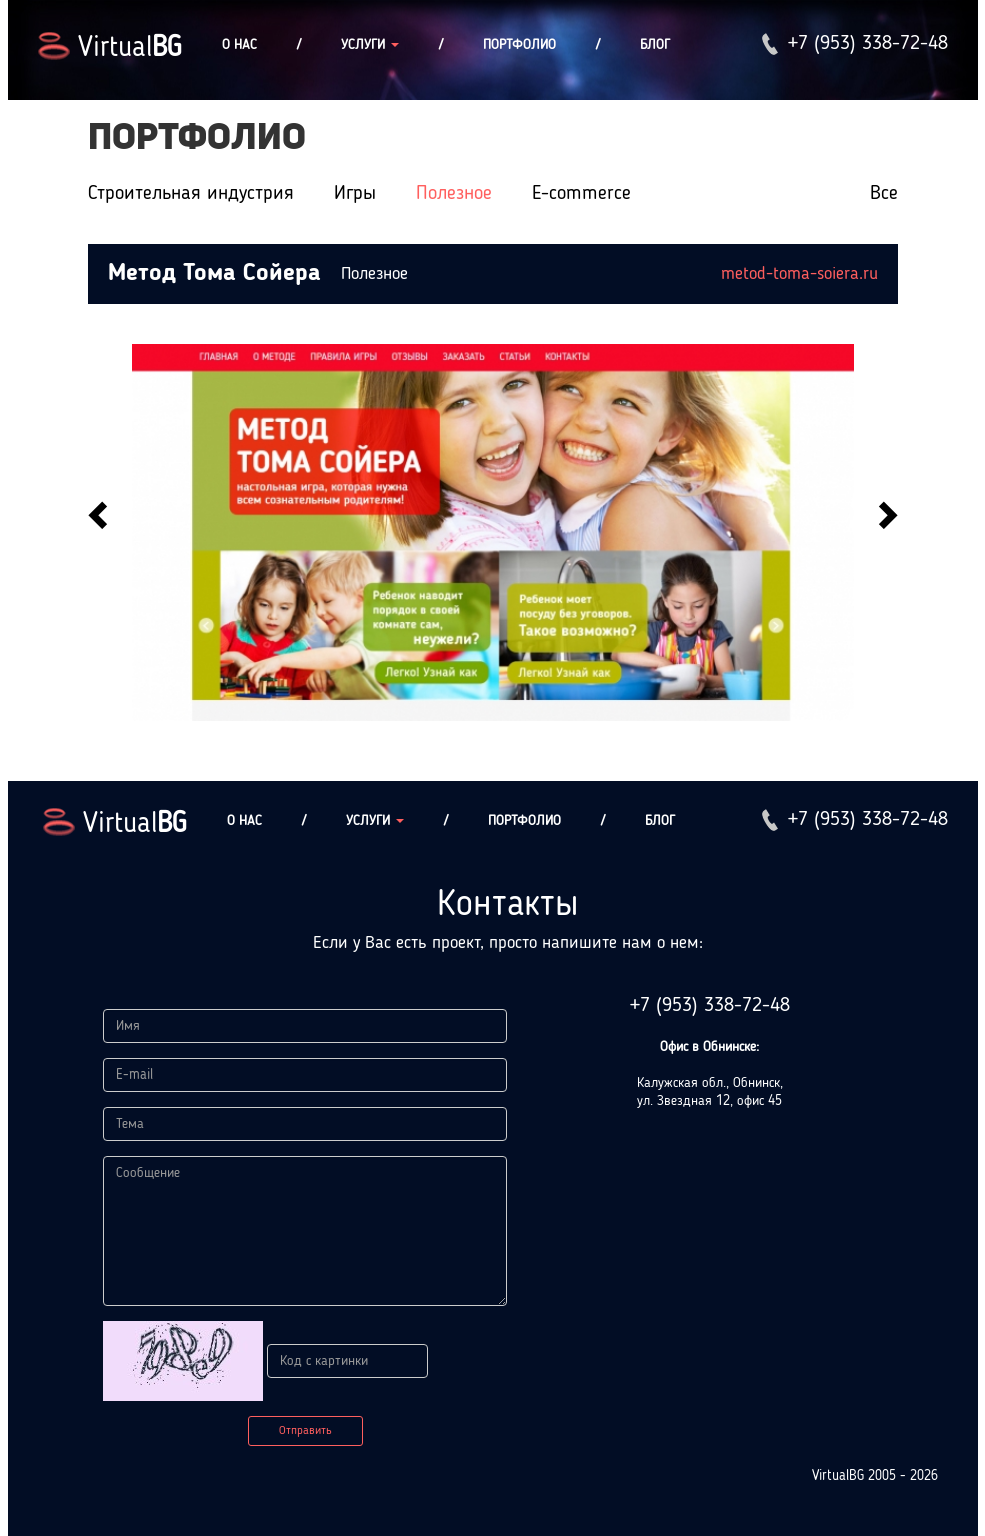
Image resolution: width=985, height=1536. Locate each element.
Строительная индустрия (191, 194)
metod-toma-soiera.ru (799, 274)
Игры (355, 194)
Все (884, 194)
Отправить (305, 1431)
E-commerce (581, 194)
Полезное (454, 194)
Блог (655, 45)
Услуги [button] (370, 45)
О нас (239, 45)
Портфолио (519, 45)
